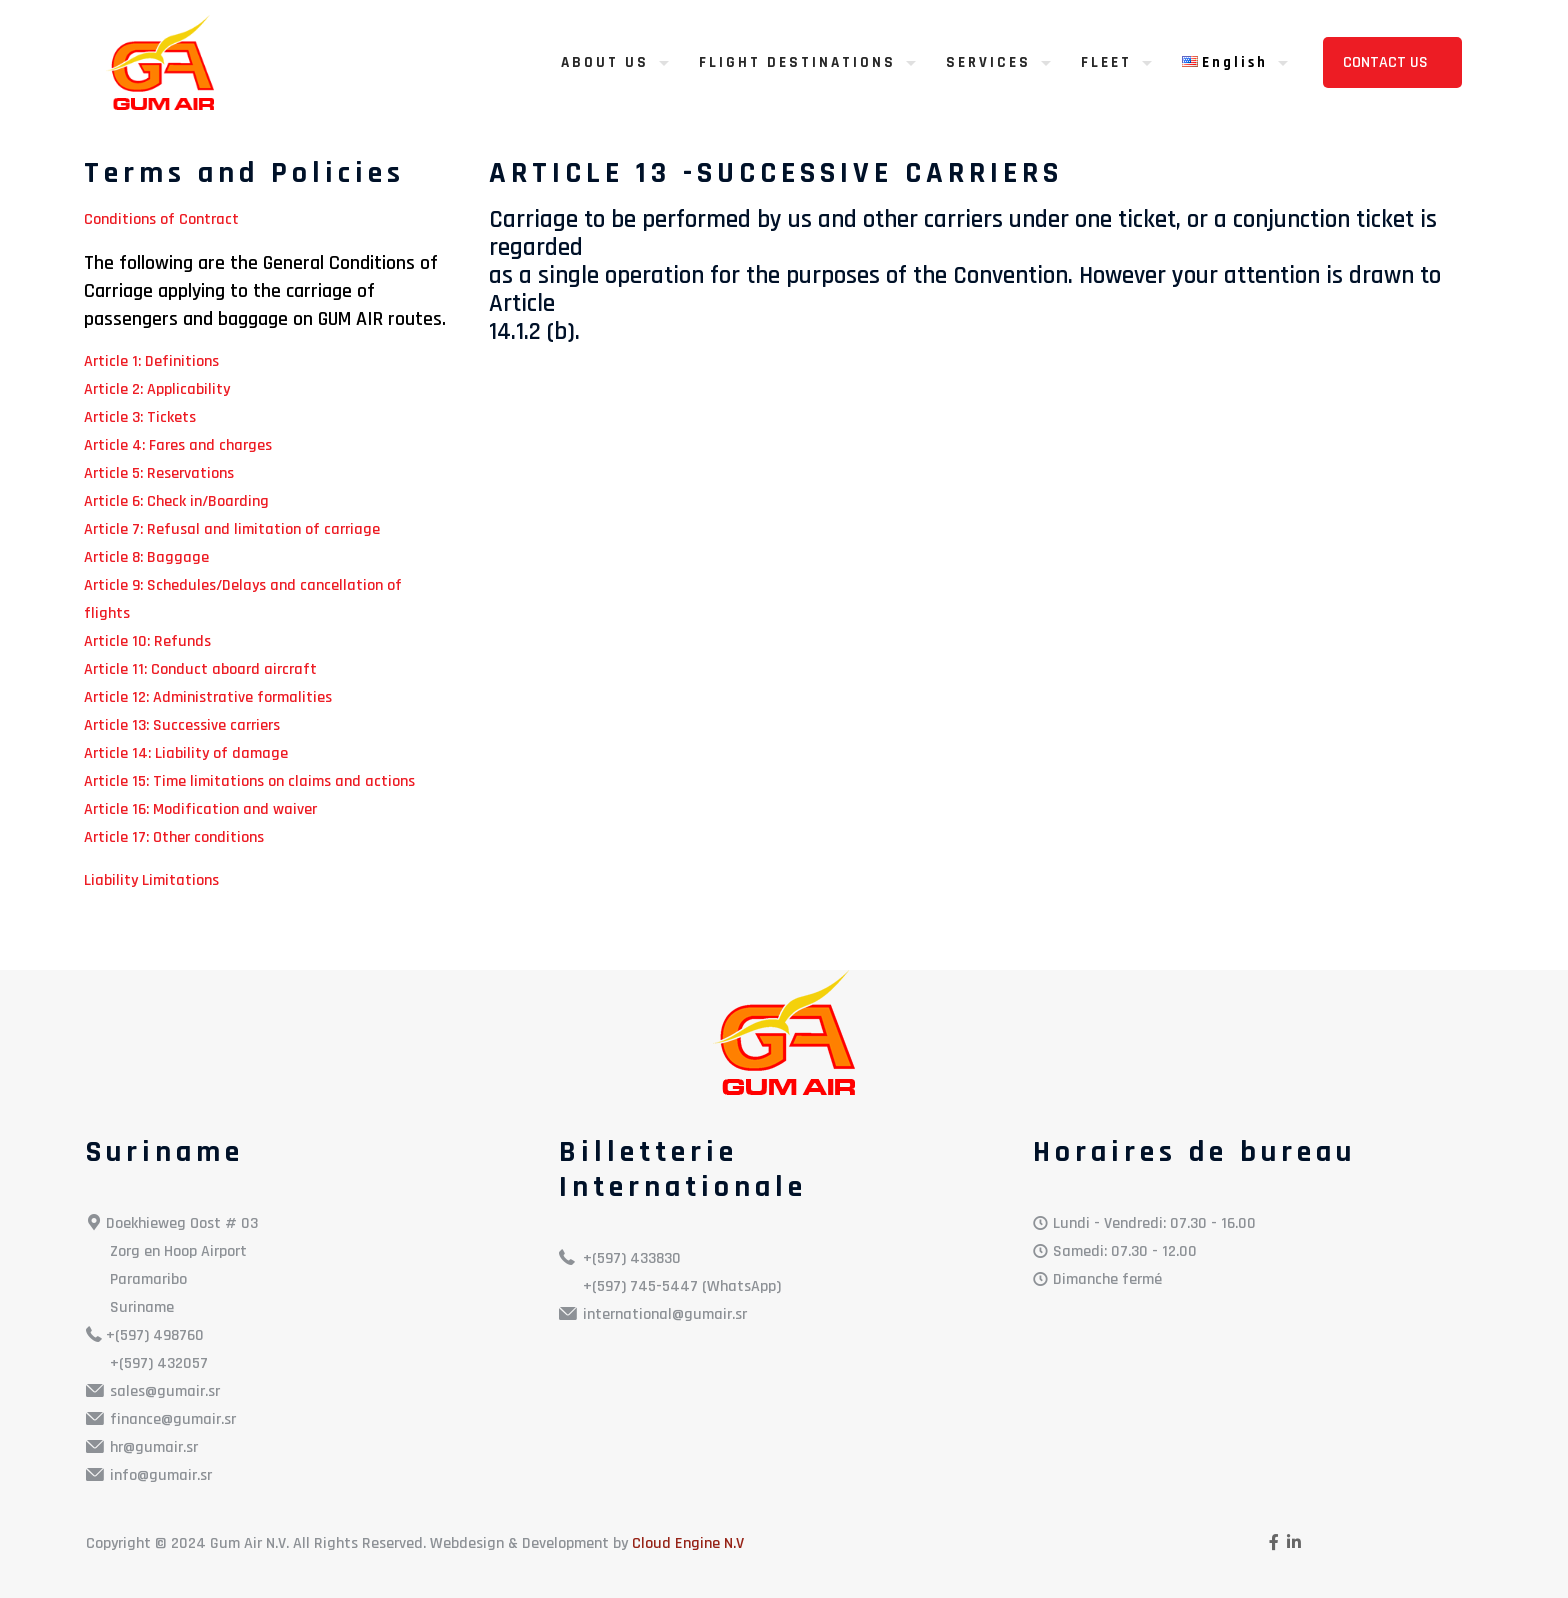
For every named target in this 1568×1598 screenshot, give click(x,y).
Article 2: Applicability (157, 389)
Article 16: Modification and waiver (200, 809)
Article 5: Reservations (159, 473)
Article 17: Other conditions (174, 837)
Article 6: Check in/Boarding (176, 501)
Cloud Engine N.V (688, 1543)
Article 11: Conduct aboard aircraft (200, 669)
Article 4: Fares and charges (178, 445)
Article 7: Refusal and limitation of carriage (232, 529)
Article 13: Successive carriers (182, 725)
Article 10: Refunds (147, 641)
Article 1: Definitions (151, 361)
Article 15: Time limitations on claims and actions (249, 781)
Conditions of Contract (161, 219)
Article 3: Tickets (140, 417)
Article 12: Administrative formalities (208, 697)
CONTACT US (1387, 62)
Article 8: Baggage (146, 557)
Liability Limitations (151, 880)
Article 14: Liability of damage (186, 753)
